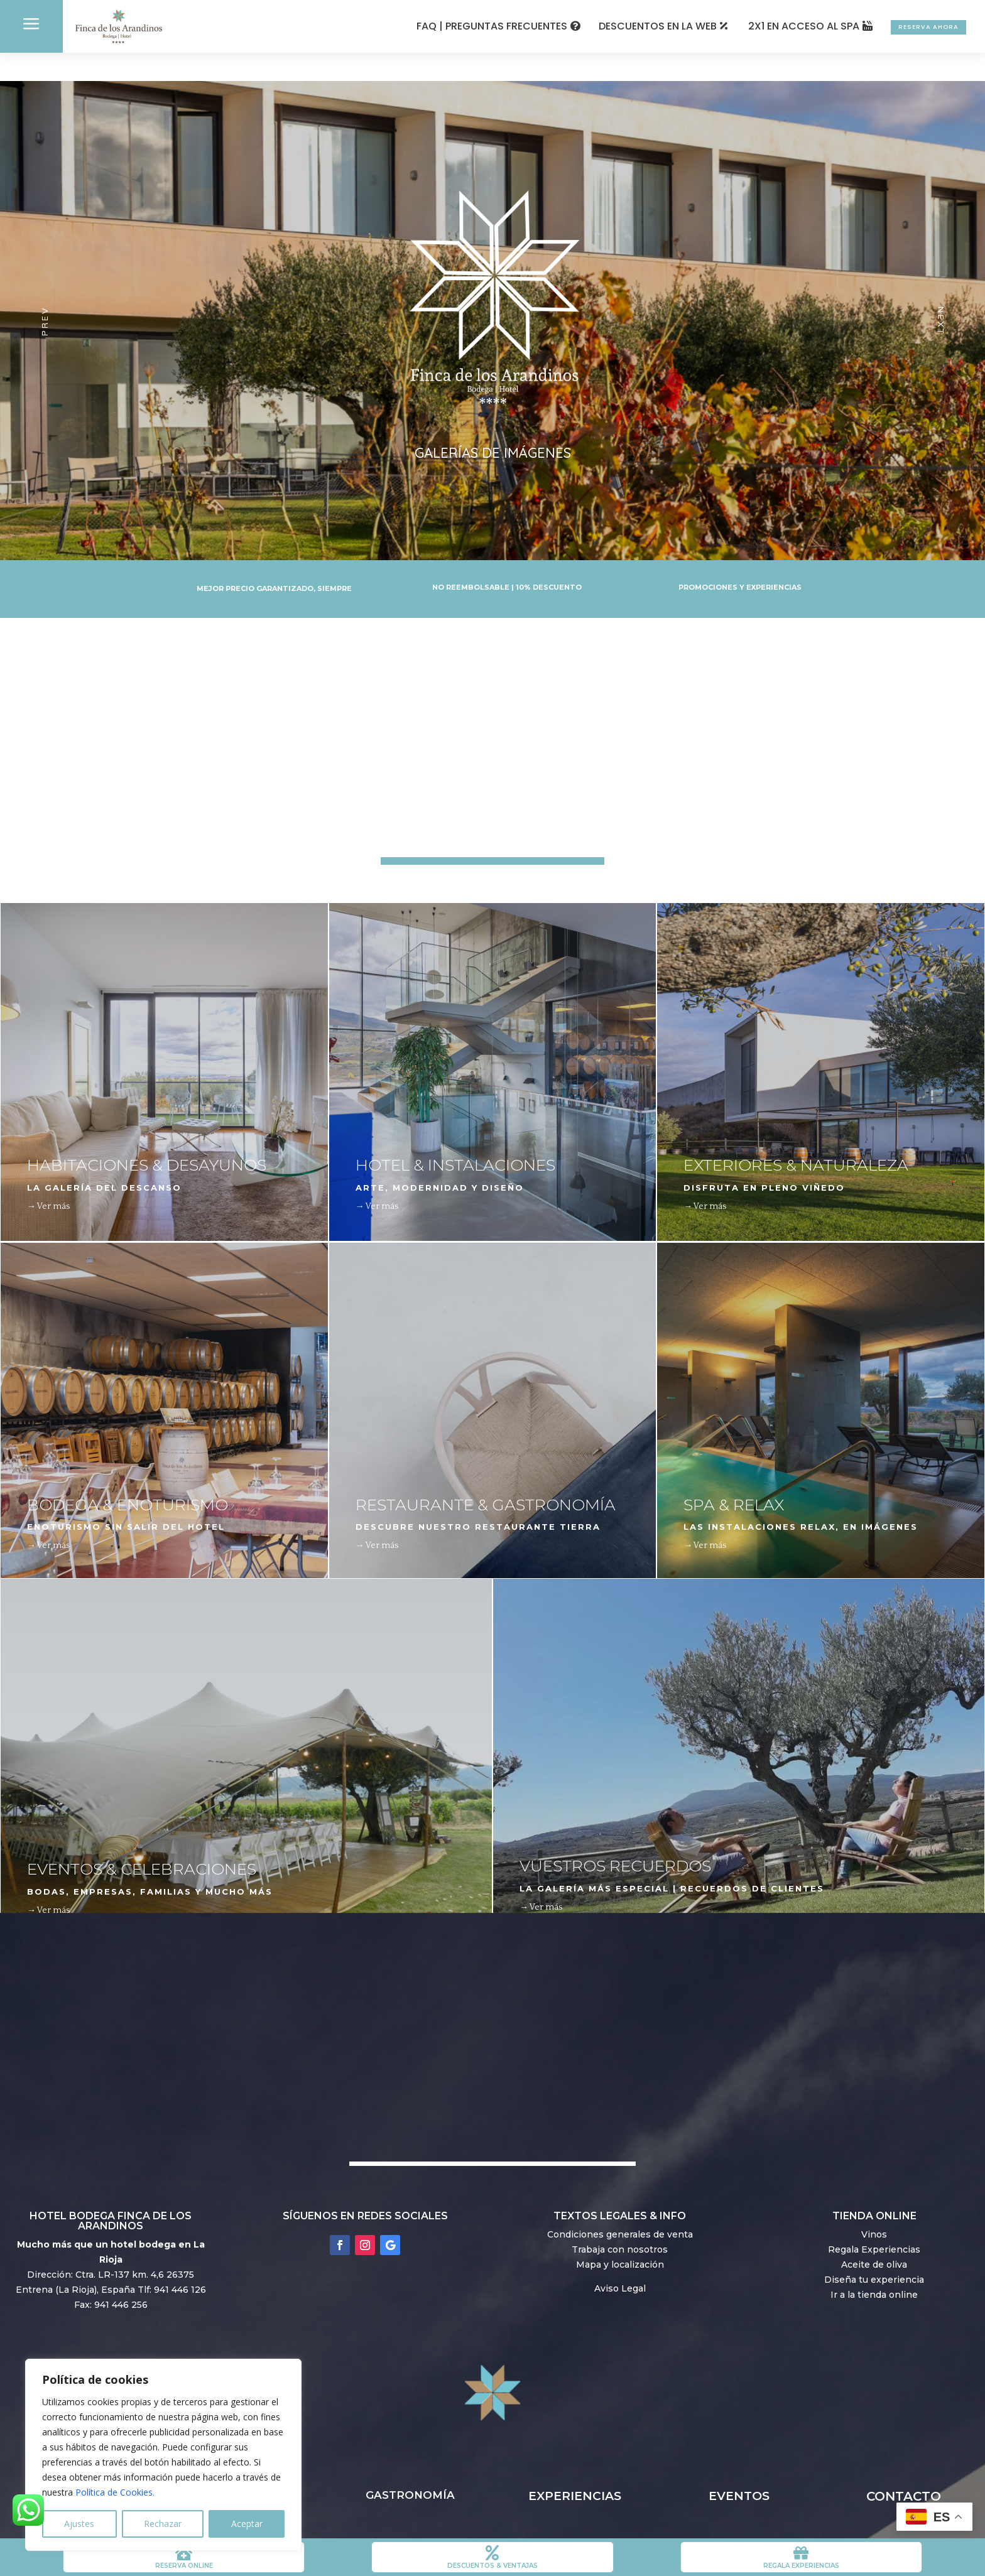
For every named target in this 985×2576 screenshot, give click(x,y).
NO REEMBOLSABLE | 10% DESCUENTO (507, 559)
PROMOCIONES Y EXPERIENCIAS (740, 559)
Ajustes (79, 2524)
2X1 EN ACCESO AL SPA (761, 26)
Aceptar (247, 2524)
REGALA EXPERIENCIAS (801, 2566)
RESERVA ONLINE (184, 2566)
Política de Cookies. (115, 2492)
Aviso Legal (620, 2260)
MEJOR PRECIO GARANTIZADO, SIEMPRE (274, 560)
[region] (163, 2455)
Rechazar (163, 2524)
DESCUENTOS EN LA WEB (615, 26)
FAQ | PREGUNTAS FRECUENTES (449, 26)
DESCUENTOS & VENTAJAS (492, 2566)
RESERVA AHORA (907, 25)
